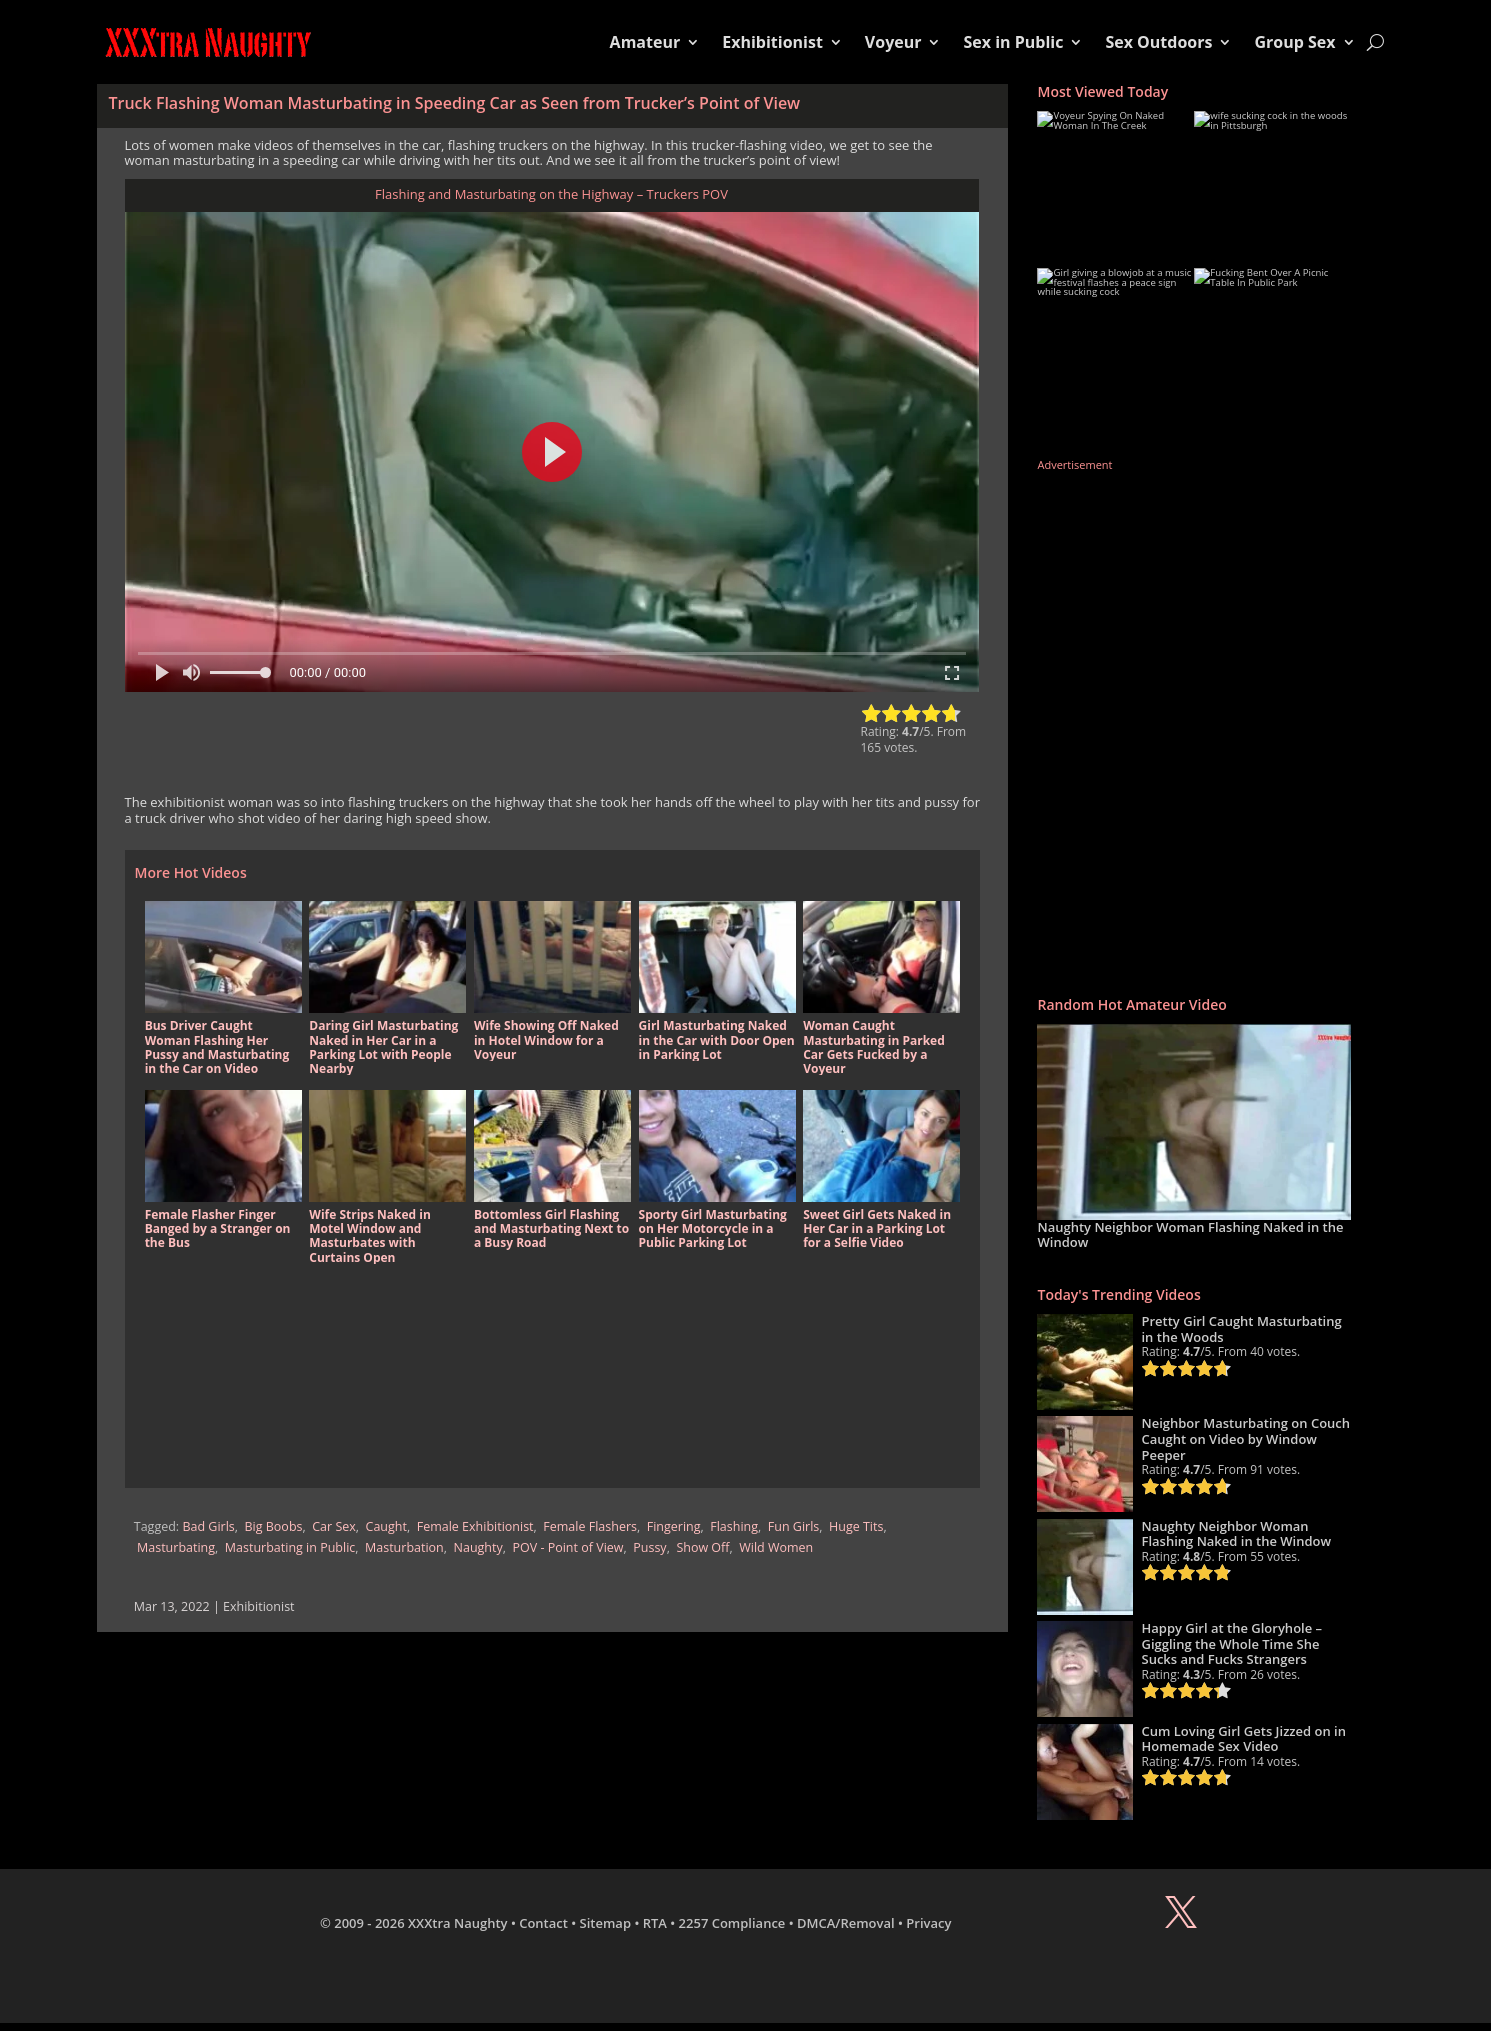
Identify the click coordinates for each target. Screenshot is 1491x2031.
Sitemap (605, 1923)
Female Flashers (590, 1526)
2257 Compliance (732, 1923)
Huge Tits (856, 1526)
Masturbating (176, 1547)
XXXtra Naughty (458, 1923)
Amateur (645, 42)
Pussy (649, 1547)
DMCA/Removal (846, 1923)
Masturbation (404, 1547)
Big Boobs (274, 1526)
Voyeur (893, 42)
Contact (543, 1923)
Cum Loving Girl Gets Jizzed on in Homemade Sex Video (1243, 1739)
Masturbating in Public (290, 1547)
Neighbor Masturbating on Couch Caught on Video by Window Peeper (1245, 1438)
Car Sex (334, 1526)
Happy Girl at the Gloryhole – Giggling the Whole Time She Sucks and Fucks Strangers (1231, 1643)
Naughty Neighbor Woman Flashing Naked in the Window (1190, 1235)
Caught (386, 1526)
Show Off (702, 1547)
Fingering (674, 1526)
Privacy (928, 1923)
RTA (655, 1923)
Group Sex (1294, 42)
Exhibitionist (772, 42)
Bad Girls (208, 1526)
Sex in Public (1013, 42)
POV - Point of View (567, 1547)
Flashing (734, 1526)
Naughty (478, 1547)
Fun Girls (794, 1526)
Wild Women (776, 1547)
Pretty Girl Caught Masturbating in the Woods (1241, 1329)
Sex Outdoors (1158, 42)
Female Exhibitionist (475, 1526)
